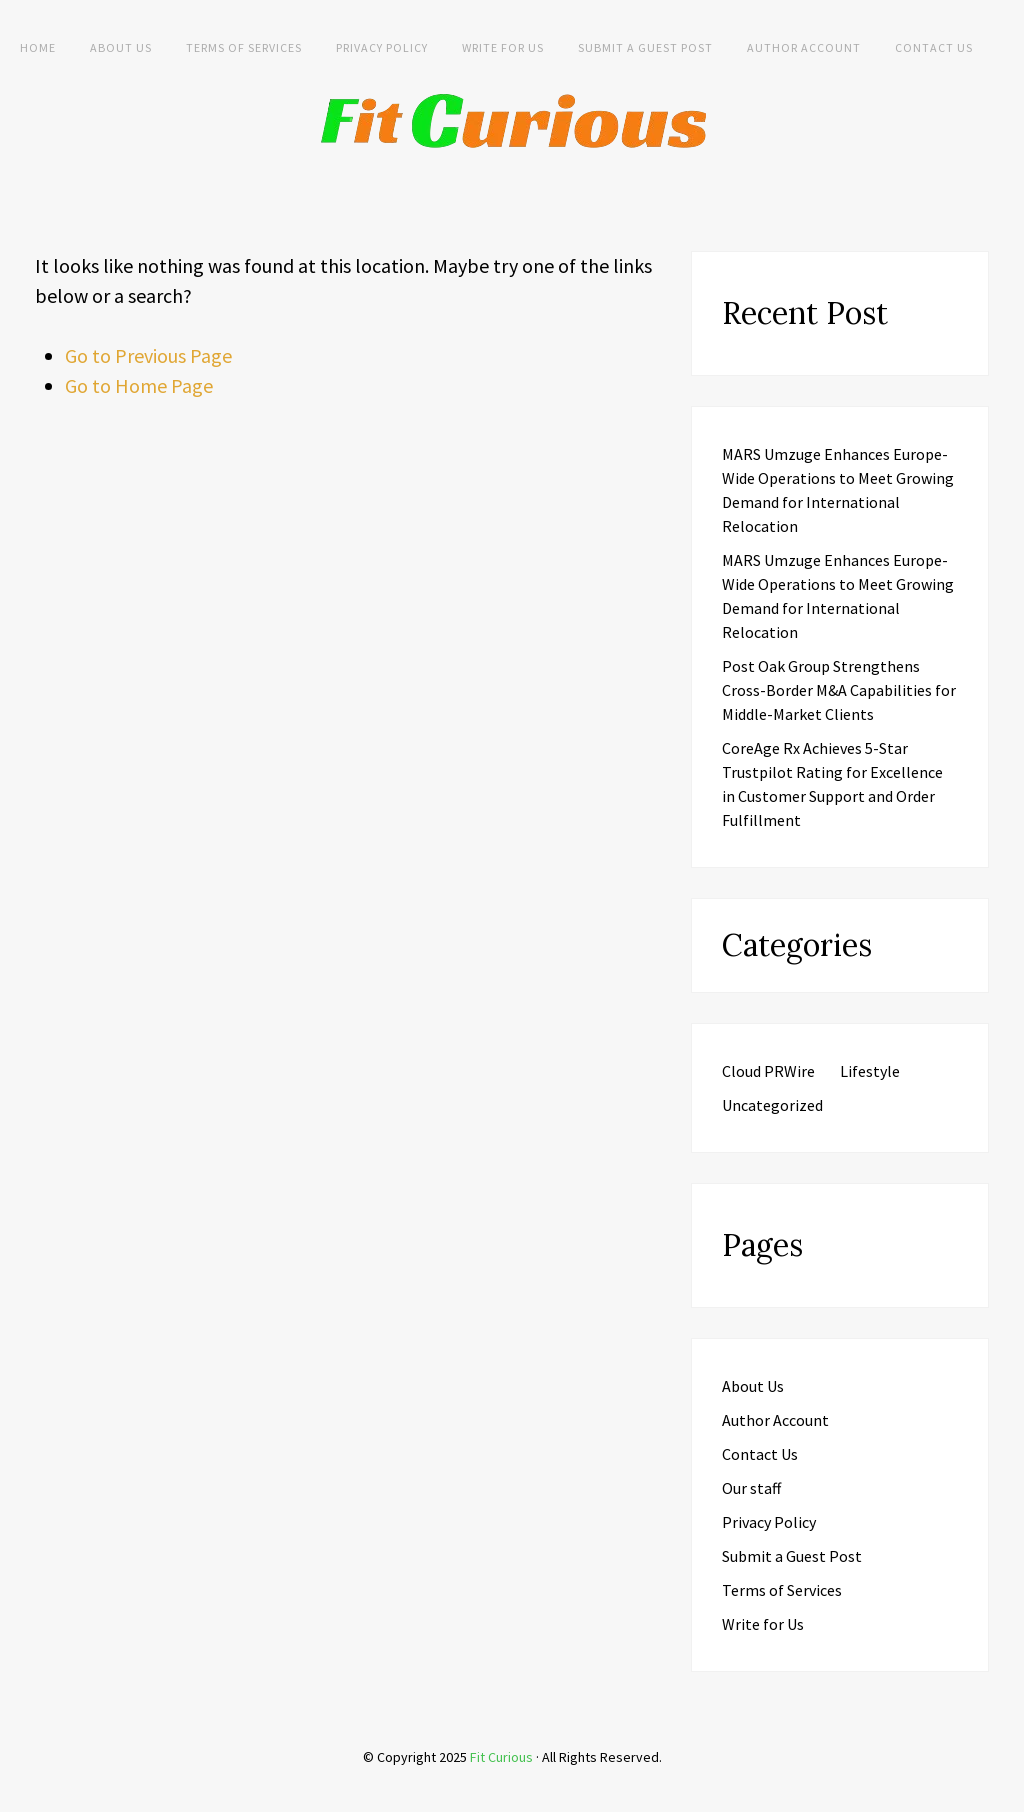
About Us (121, 47)
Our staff (751, 1488)
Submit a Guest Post (645, 47)
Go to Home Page (139, 385)
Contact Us (934, 47)
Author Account (804, 47)
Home (38, 47)
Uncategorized (772, 1105)
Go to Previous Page (148, 355)
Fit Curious (501, 1757)
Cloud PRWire (768, 1071)
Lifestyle (870, 1071)
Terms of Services (244, 47)
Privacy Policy (382, 47)
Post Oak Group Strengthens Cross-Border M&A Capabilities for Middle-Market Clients (839, 690)
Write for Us (503, 47)
